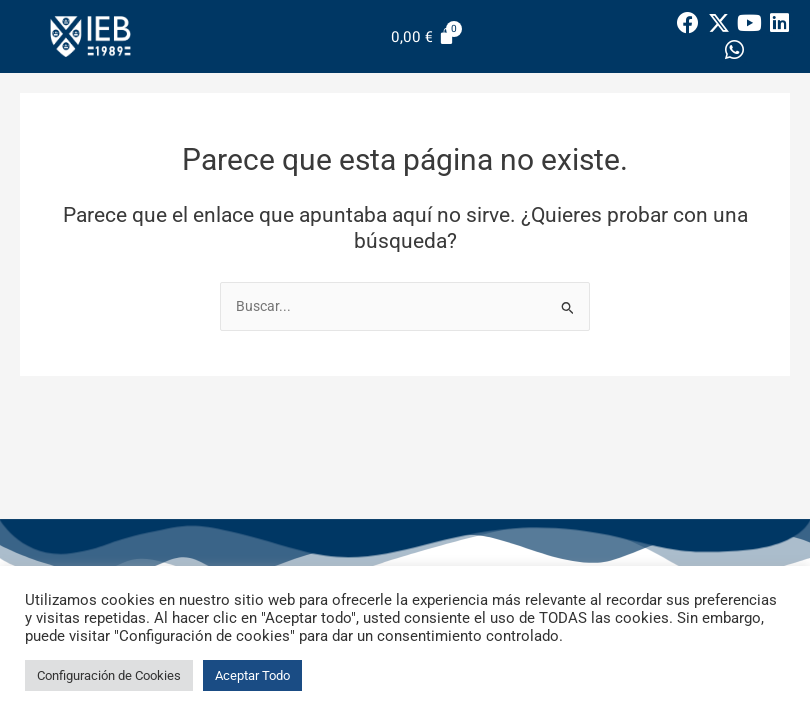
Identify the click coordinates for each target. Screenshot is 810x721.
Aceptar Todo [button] (252, 675)
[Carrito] (423, 36)
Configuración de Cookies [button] (109, 675)
